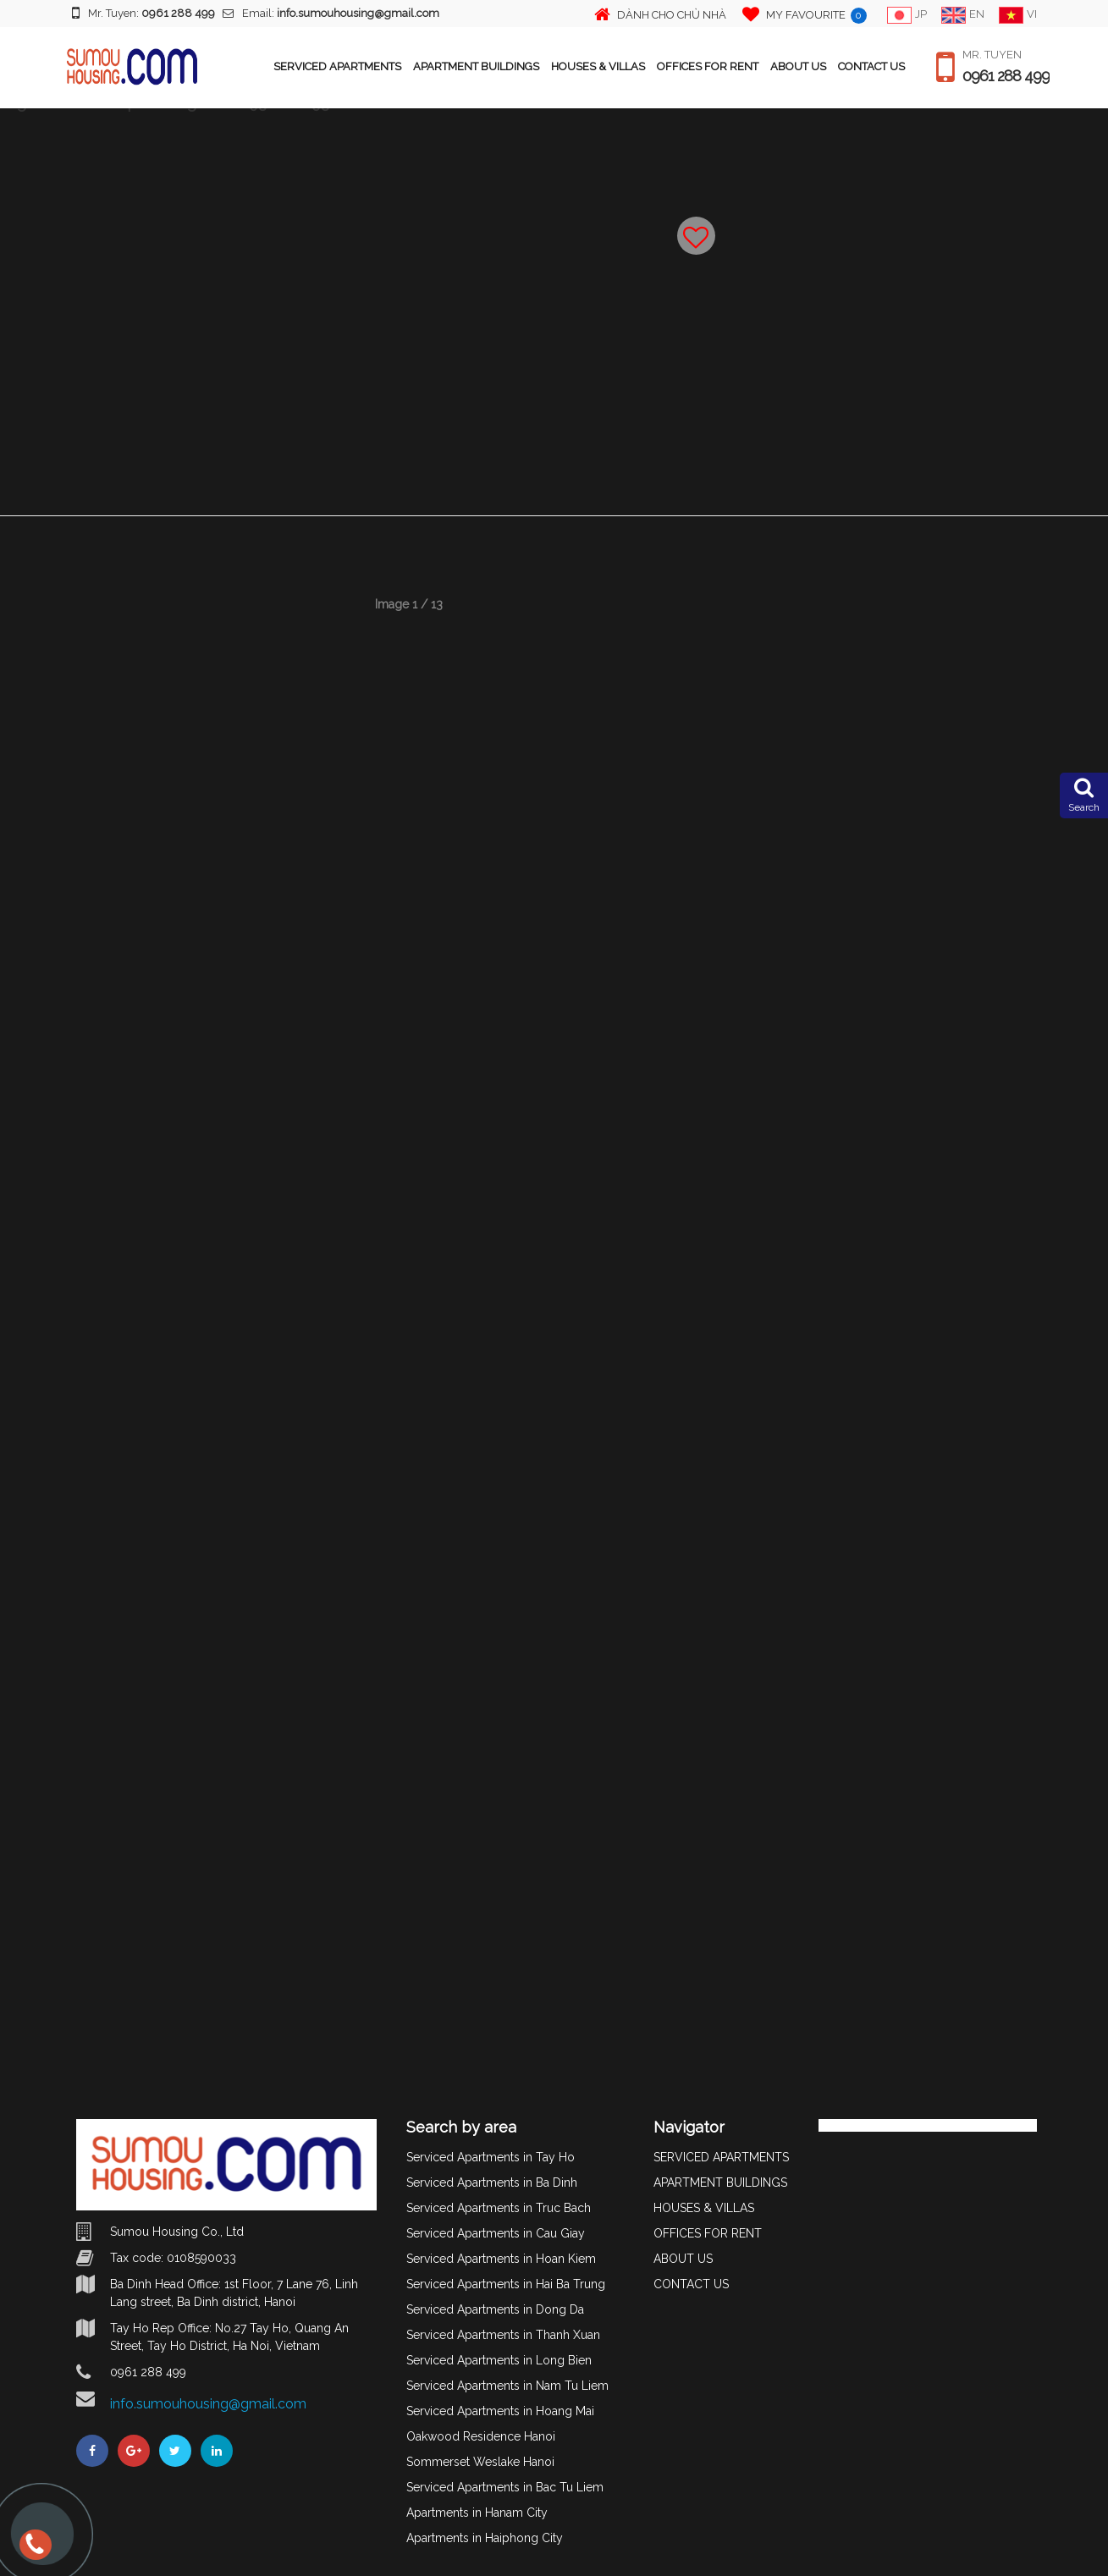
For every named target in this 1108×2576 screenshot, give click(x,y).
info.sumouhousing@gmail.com (208, 2404)
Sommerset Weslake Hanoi (480, 2462)
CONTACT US (871, 66)
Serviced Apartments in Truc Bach (498, 2208)
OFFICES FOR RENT (707, 66)
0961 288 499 (1006, 76)
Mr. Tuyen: (143, 12)
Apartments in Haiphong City (484, 2538)
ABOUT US (798, 66)
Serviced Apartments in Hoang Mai (500, 2411)
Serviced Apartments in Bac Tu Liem (505, 2487)
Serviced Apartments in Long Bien (499, 2360)
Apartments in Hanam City (477, 2512)
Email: (331, 13)
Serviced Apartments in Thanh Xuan (503, 2335)
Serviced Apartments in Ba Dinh (491, 2182)
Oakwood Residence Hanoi (480, 2436)
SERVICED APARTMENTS (337, 66)
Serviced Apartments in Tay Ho (490, 2157)
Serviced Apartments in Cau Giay (495, 2233)
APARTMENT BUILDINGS (476, 66)
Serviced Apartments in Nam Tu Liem (507, 2385)
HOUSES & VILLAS (598, 66)
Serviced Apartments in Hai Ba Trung (505, 2284)
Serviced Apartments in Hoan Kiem (501, 2258)
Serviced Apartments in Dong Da (495, 2309)
